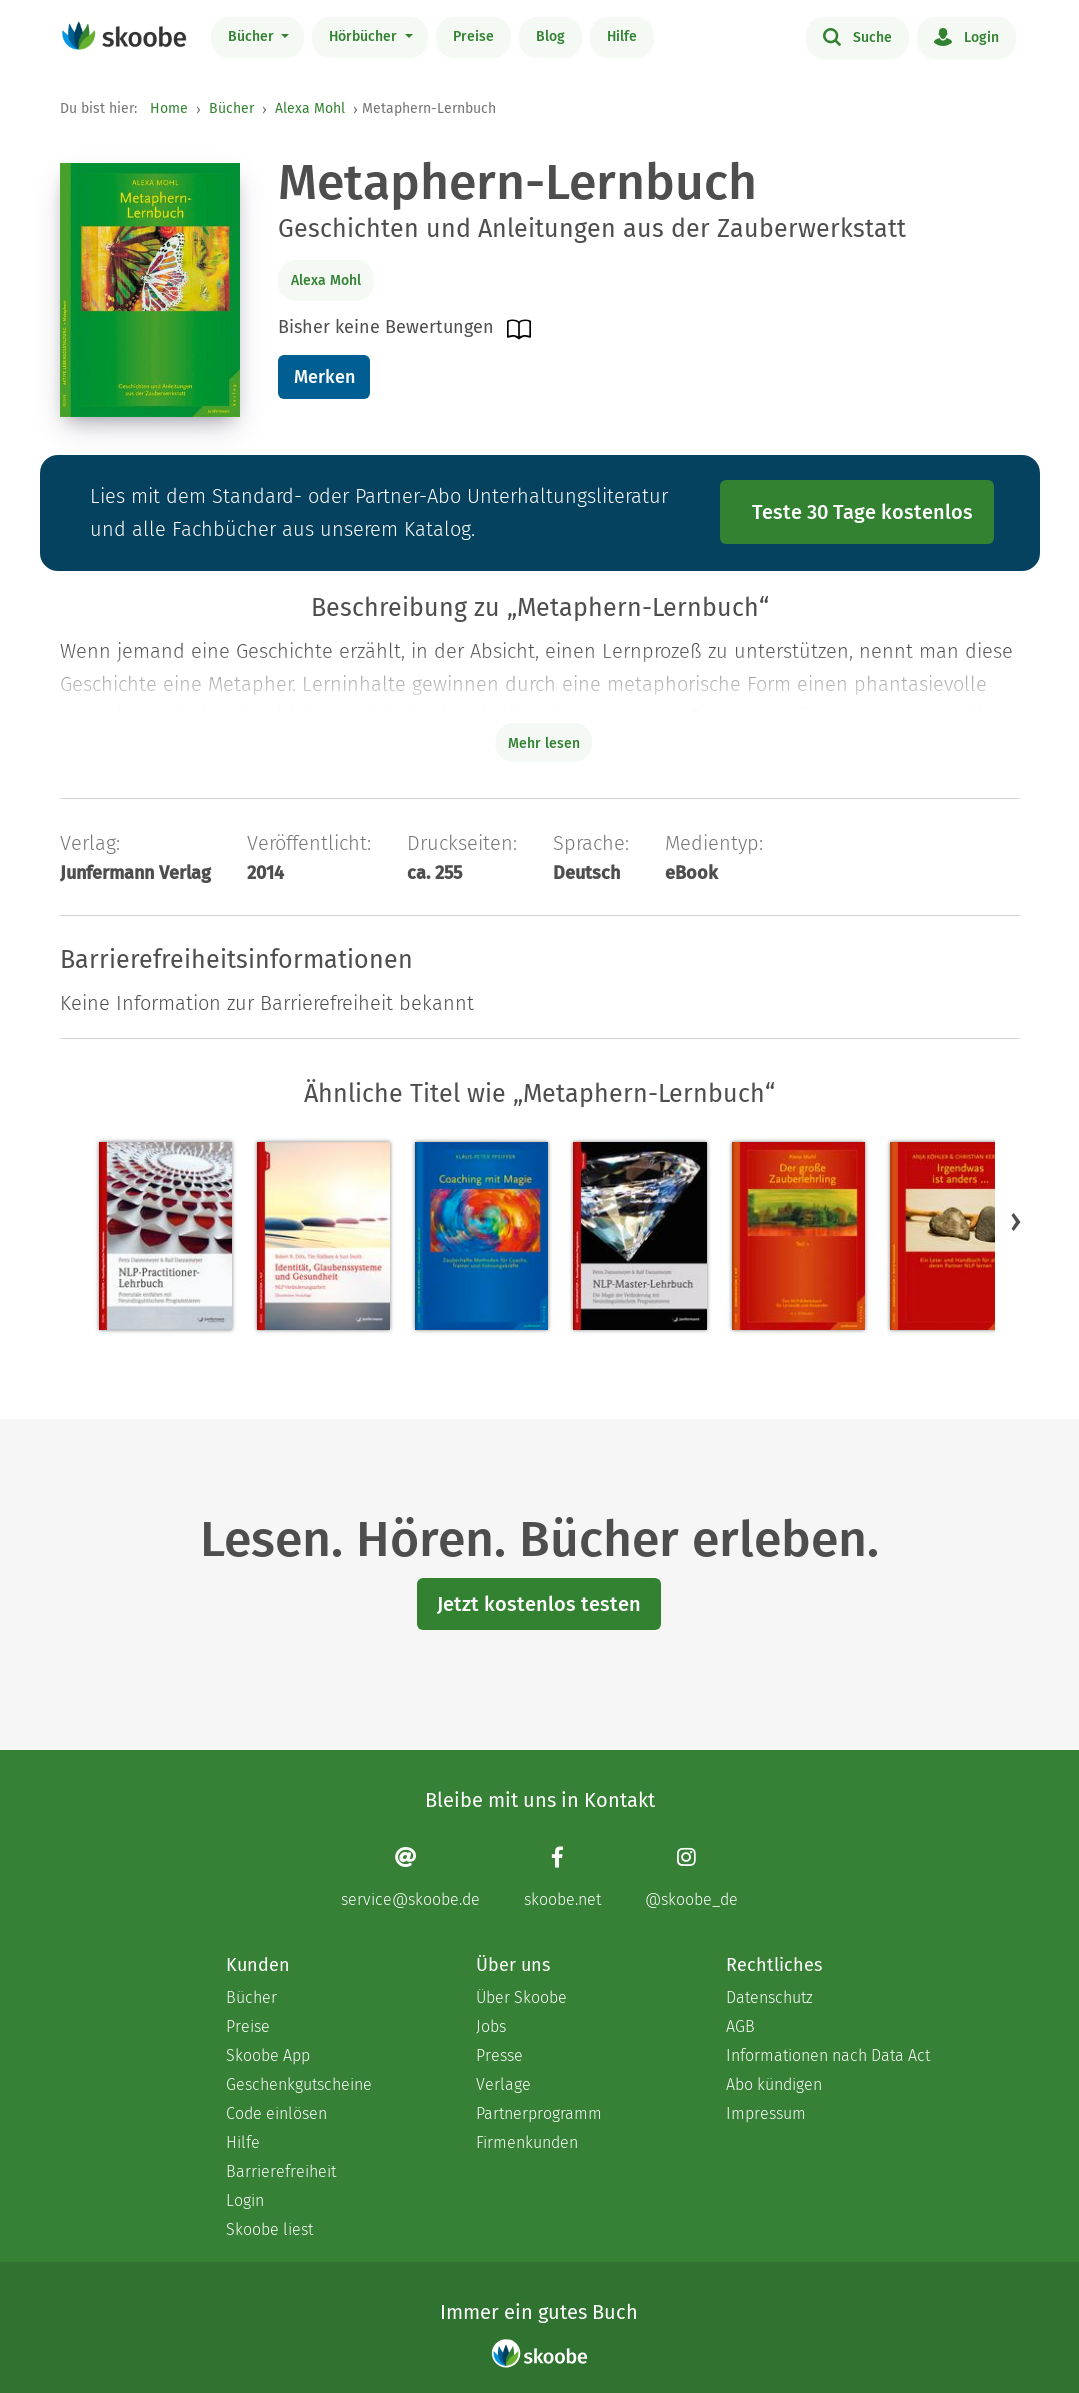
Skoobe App (268, 2055)
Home (169, 108)
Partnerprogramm (539, 2113)
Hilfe (622, 36)
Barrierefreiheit (281, 2171)
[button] (1016, 1221)
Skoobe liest (269, 2229)
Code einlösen (276, 2113)
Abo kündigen (774, 2084)
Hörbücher (365, 36)
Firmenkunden (527, 2142)
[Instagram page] (691, 1877)
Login (966, 36)
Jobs (491, 2026)
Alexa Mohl (310, 108)
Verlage (503, 2084)
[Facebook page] (562, 1877)
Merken (324, 377)
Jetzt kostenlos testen (539, 1604)
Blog (550, 36)
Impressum (766, 2113)
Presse (499, 2055)
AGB (740, 2026)
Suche (857, 36)
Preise (473, 36)
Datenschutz (769, 1997)
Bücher (253, 36)
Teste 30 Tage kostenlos (862, 512)
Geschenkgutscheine (299, 2084)
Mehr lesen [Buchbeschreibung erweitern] (544, 743)
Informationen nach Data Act (828, 2055)
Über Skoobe (521, 1997)
